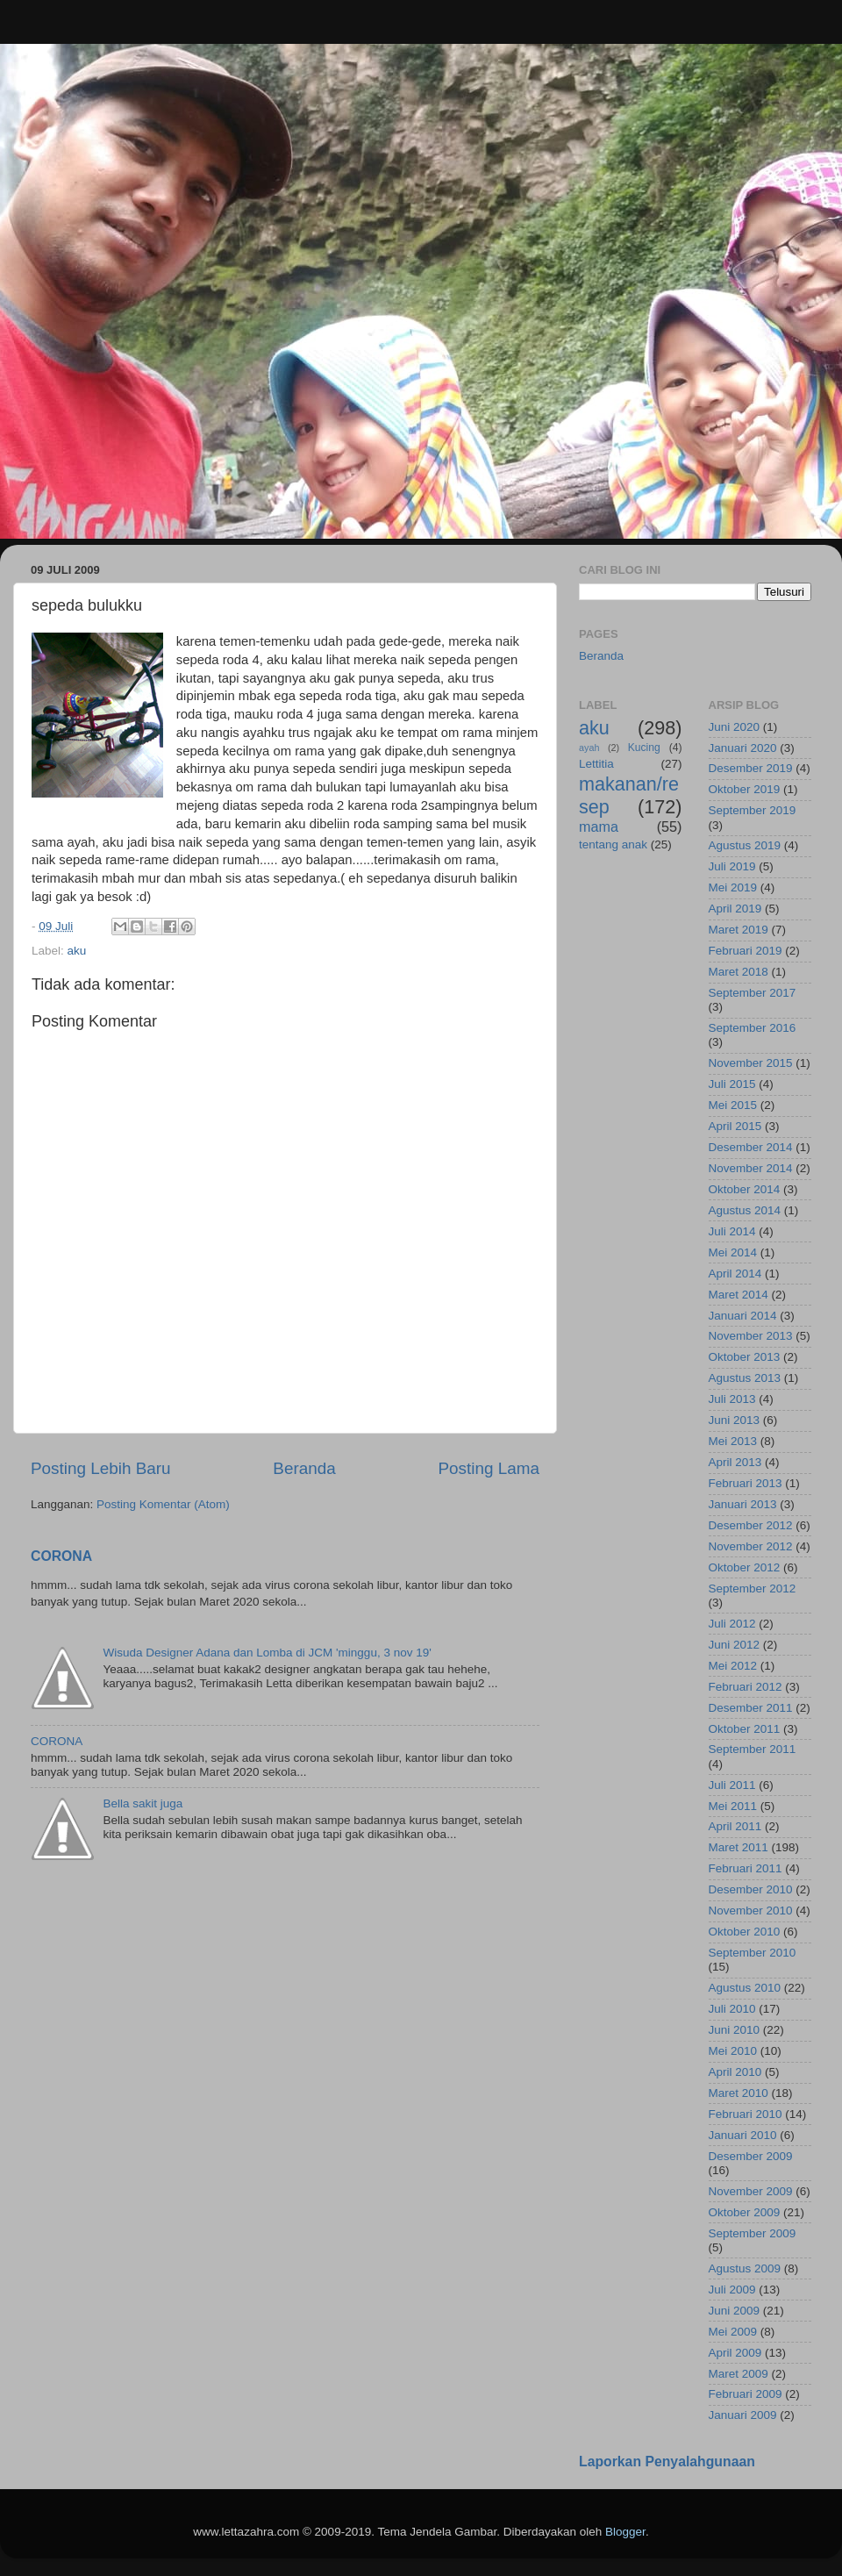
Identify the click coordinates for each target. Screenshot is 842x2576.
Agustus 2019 (745, 845)
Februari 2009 (745, 2394)
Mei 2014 (733, 1252)
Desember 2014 (751, 1147)
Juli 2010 (732, 2008)
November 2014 (751, 1168)
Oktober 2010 (745, 1931)
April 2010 (735, 2072)
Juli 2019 (732, 866)
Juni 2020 (734, 726)
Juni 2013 (734, 1420)
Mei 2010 (733, 2050)
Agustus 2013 (745, 1378)
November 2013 (751, 1335)
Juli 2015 (732, 1084)
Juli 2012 (732, 1623)
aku (77, 950)
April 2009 (735, 2352)
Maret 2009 (738, 2373)
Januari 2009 (743, 2415)
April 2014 (735, 1273)
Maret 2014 (738, 1294)
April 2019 (735, 908)
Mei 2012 (733, 1665)
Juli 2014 (732, 1231)
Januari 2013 (743, 1504)
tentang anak (613, 844)
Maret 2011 (738, 1847)
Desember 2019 (751, 768)
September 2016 (752, 1027)
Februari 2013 (745, 1483)
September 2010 (752, 1952)
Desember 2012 (751, 1525)
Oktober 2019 (745, 789)
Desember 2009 (751, 2156)
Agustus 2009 (745, 2268)
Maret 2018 (738, 971)
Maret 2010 (738, 2093)
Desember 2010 (751, 1889)
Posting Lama (488, 1468)
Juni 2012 (734, 1644)
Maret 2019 (738, 929)
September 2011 (752, 1749)
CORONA (61, 1556)
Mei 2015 (733, 1105)
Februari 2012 (745, 1686)
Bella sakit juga (142, 1803)
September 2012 (752, 1588)
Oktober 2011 (745, 1728)
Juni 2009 (734, 2310)
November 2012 (751, 1546)
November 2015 (751, 1063)
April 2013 (735, 1462)
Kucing (644, 747)
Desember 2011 (751, 1707)
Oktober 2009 (745, 2212)
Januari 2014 (743, 1315)
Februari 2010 (745, 2114)
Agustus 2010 (745, 1987)
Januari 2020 (743, 748)
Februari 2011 (745, 1868)
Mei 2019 (733, 887)
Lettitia (596, 763)
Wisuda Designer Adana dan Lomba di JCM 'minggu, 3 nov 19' (267, 1652)
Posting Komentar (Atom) (163, 1504)
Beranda (304, 1468)
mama (598, 826)
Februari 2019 (745, 950)
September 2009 (752, 2233)
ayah (589, 747)
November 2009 (751, 2191)
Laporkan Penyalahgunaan (667, 2461)
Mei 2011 (733, 1806)
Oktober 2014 (745, 1189)
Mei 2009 (733, 2331)
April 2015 (735, 1126)
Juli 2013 (732, 1399)
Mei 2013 (733, 1441)
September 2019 (752, 810)
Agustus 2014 (745, 1210)
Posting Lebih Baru (101, 1468)
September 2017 (752, 992)
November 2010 (751, 1910)
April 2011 (735, 1826)
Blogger (625, 2531)
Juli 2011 (732, 1785)
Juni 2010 (734, 2029)
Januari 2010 (743, 2135)
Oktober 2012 (745, 1567)
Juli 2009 (732, 2289)
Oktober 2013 (745, 1356)
